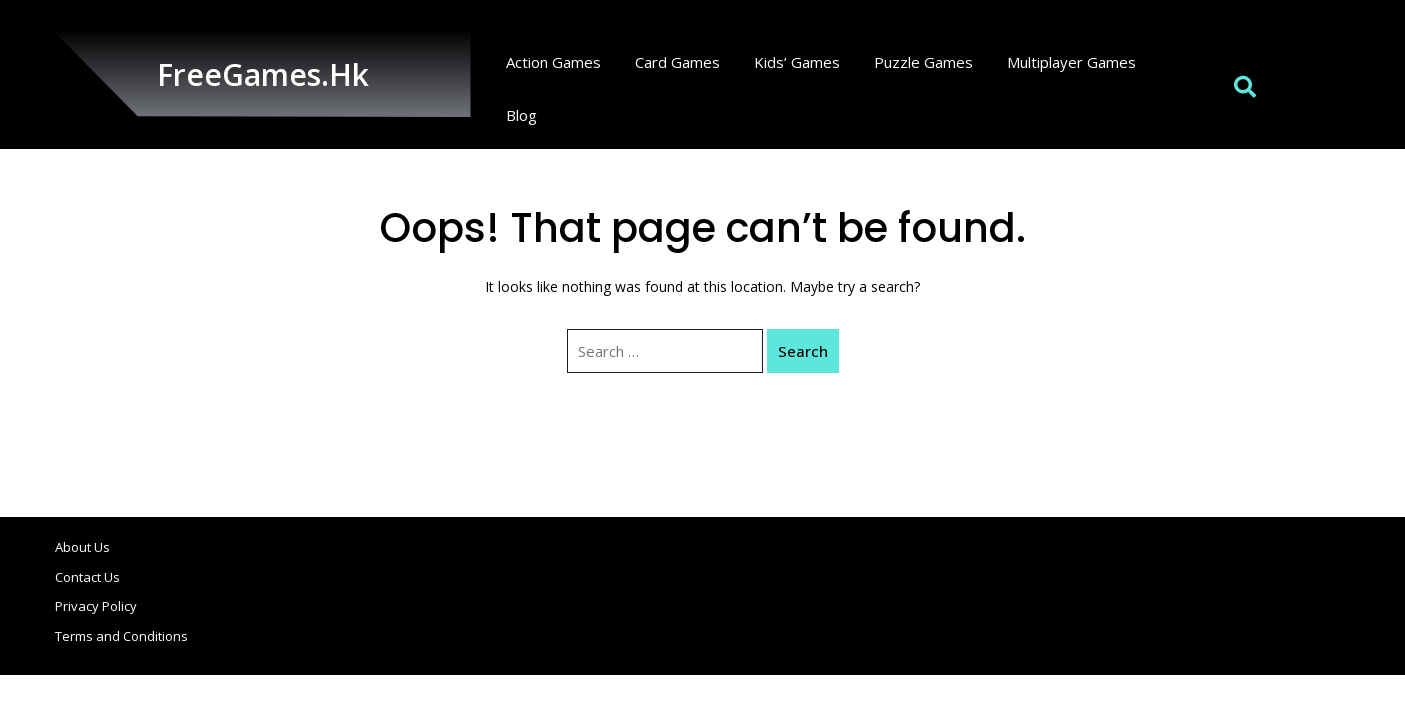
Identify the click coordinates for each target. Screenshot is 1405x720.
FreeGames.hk (263, 74)
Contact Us (87, 577)
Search (803, 351)
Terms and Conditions (121, 636)
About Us (82, 547)
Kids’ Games (797, 62)
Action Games (553, 62)
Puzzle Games (923, 62)
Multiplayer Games (1071, 62)
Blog (521, 115)
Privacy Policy (96, 606)
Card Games (677, 62)
